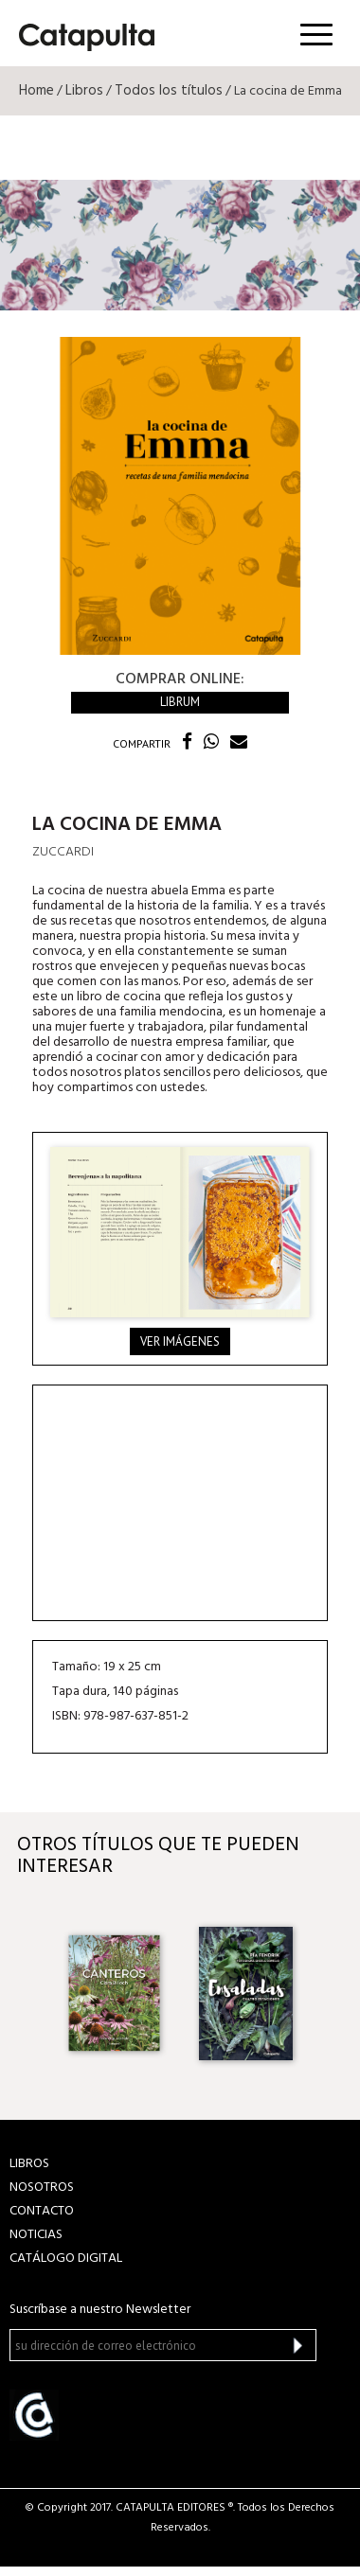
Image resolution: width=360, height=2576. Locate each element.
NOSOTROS (41, 2187)
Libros (84, 90)
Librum (180, 702)
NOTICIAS (36, 2235)
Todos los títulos (169, 90)
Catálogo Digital (65, 2258)
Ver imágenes (180, 1341)
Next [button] (329, 1994)
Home (36, 90)
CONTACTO (41, 2211)
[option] (114, 1993)
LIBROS (29, 2164)
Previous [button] (31, 1994)
